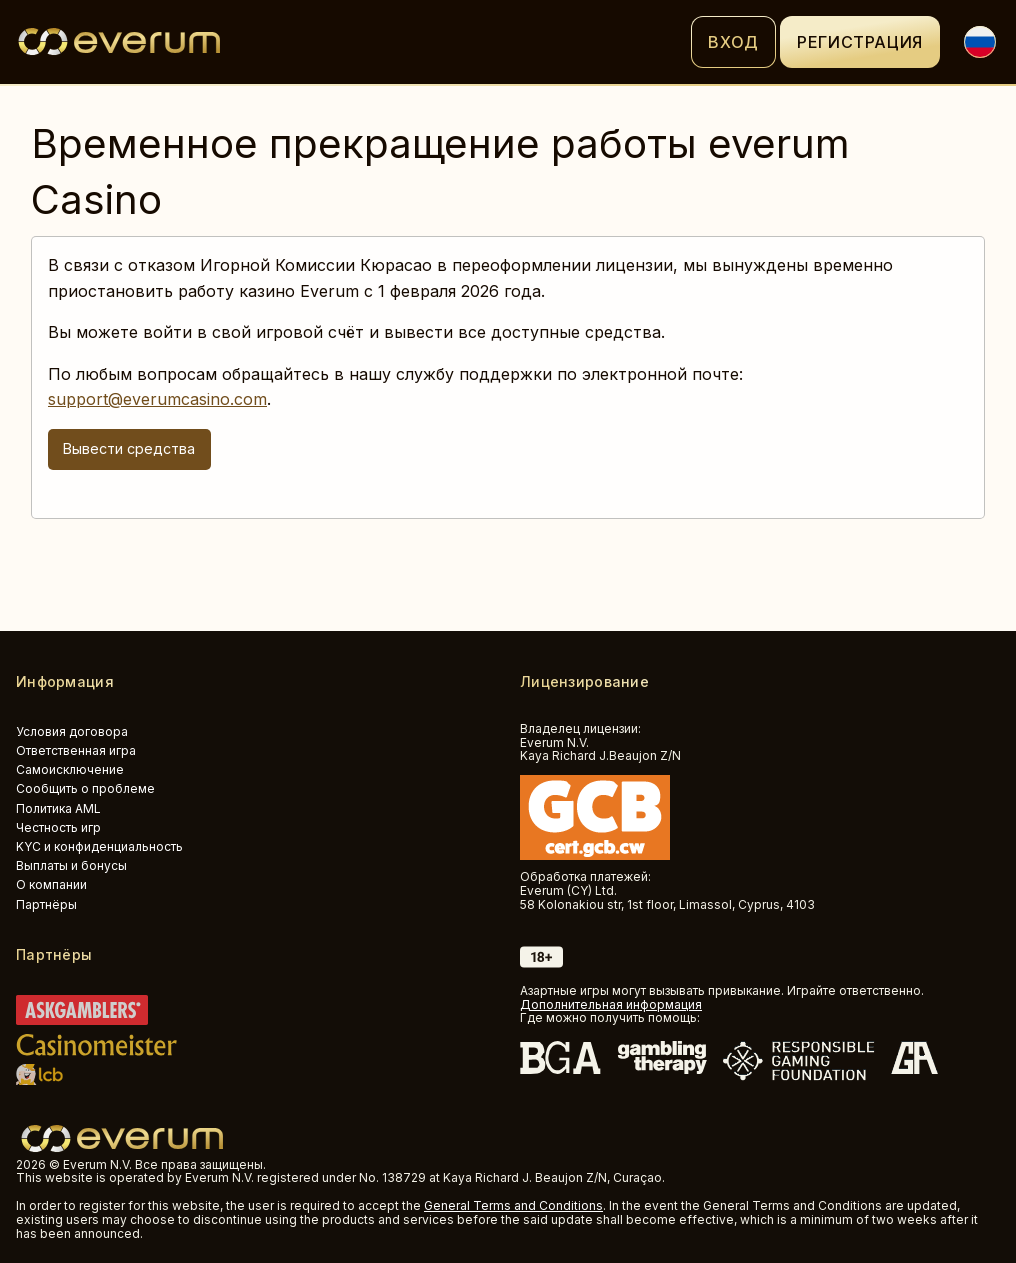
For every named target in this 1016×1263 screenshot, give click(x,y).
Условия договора (72, 731)
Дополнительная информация (611, 1004)
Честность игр (58, 827)
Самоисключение (70, 769)
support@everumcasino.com (157, 399)
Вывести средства (129, 448)
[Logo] (353, 42)
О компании (51, 884)
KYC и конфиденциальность (99, 846)
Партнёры (46, 904)
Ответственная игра (76, 750)
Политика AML (58, 808)
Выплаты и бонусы (71, 865)
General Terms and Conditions (513, 1205)
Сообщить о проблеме (85, 788)
